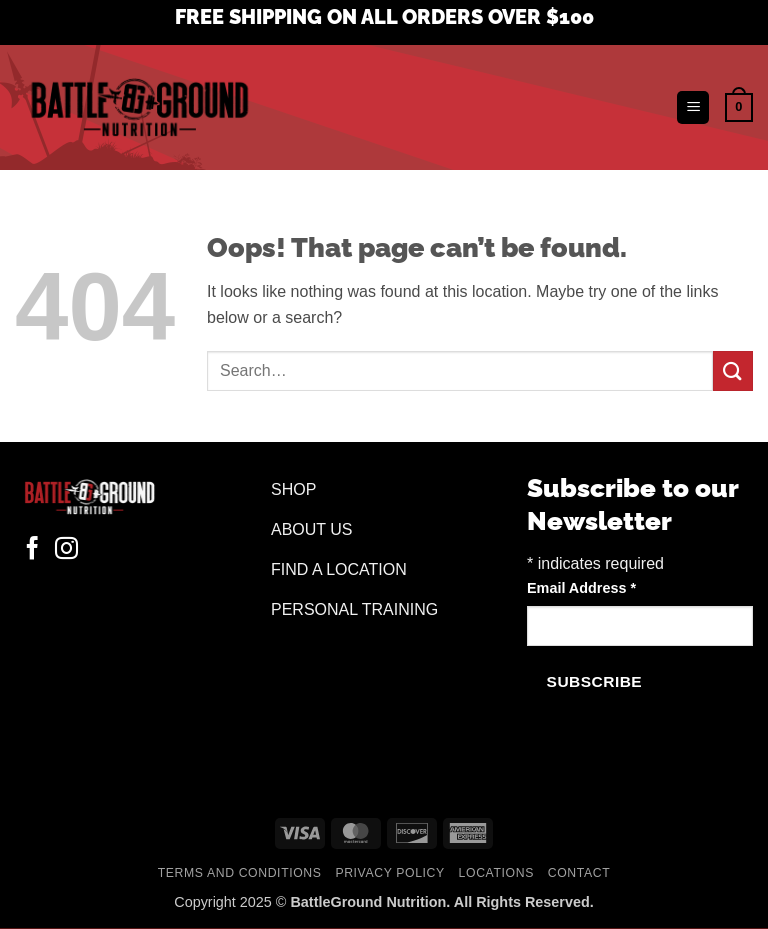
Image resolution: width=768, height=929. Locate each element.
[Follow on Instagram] (66, 550)
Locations (496, 873)
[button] (693, 107)
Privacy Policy (389, 873)
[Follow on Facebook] (32, 550)
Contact (579, 873)
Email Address (581, 588)
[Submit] (733, 370)
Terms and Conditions (240, 873)
